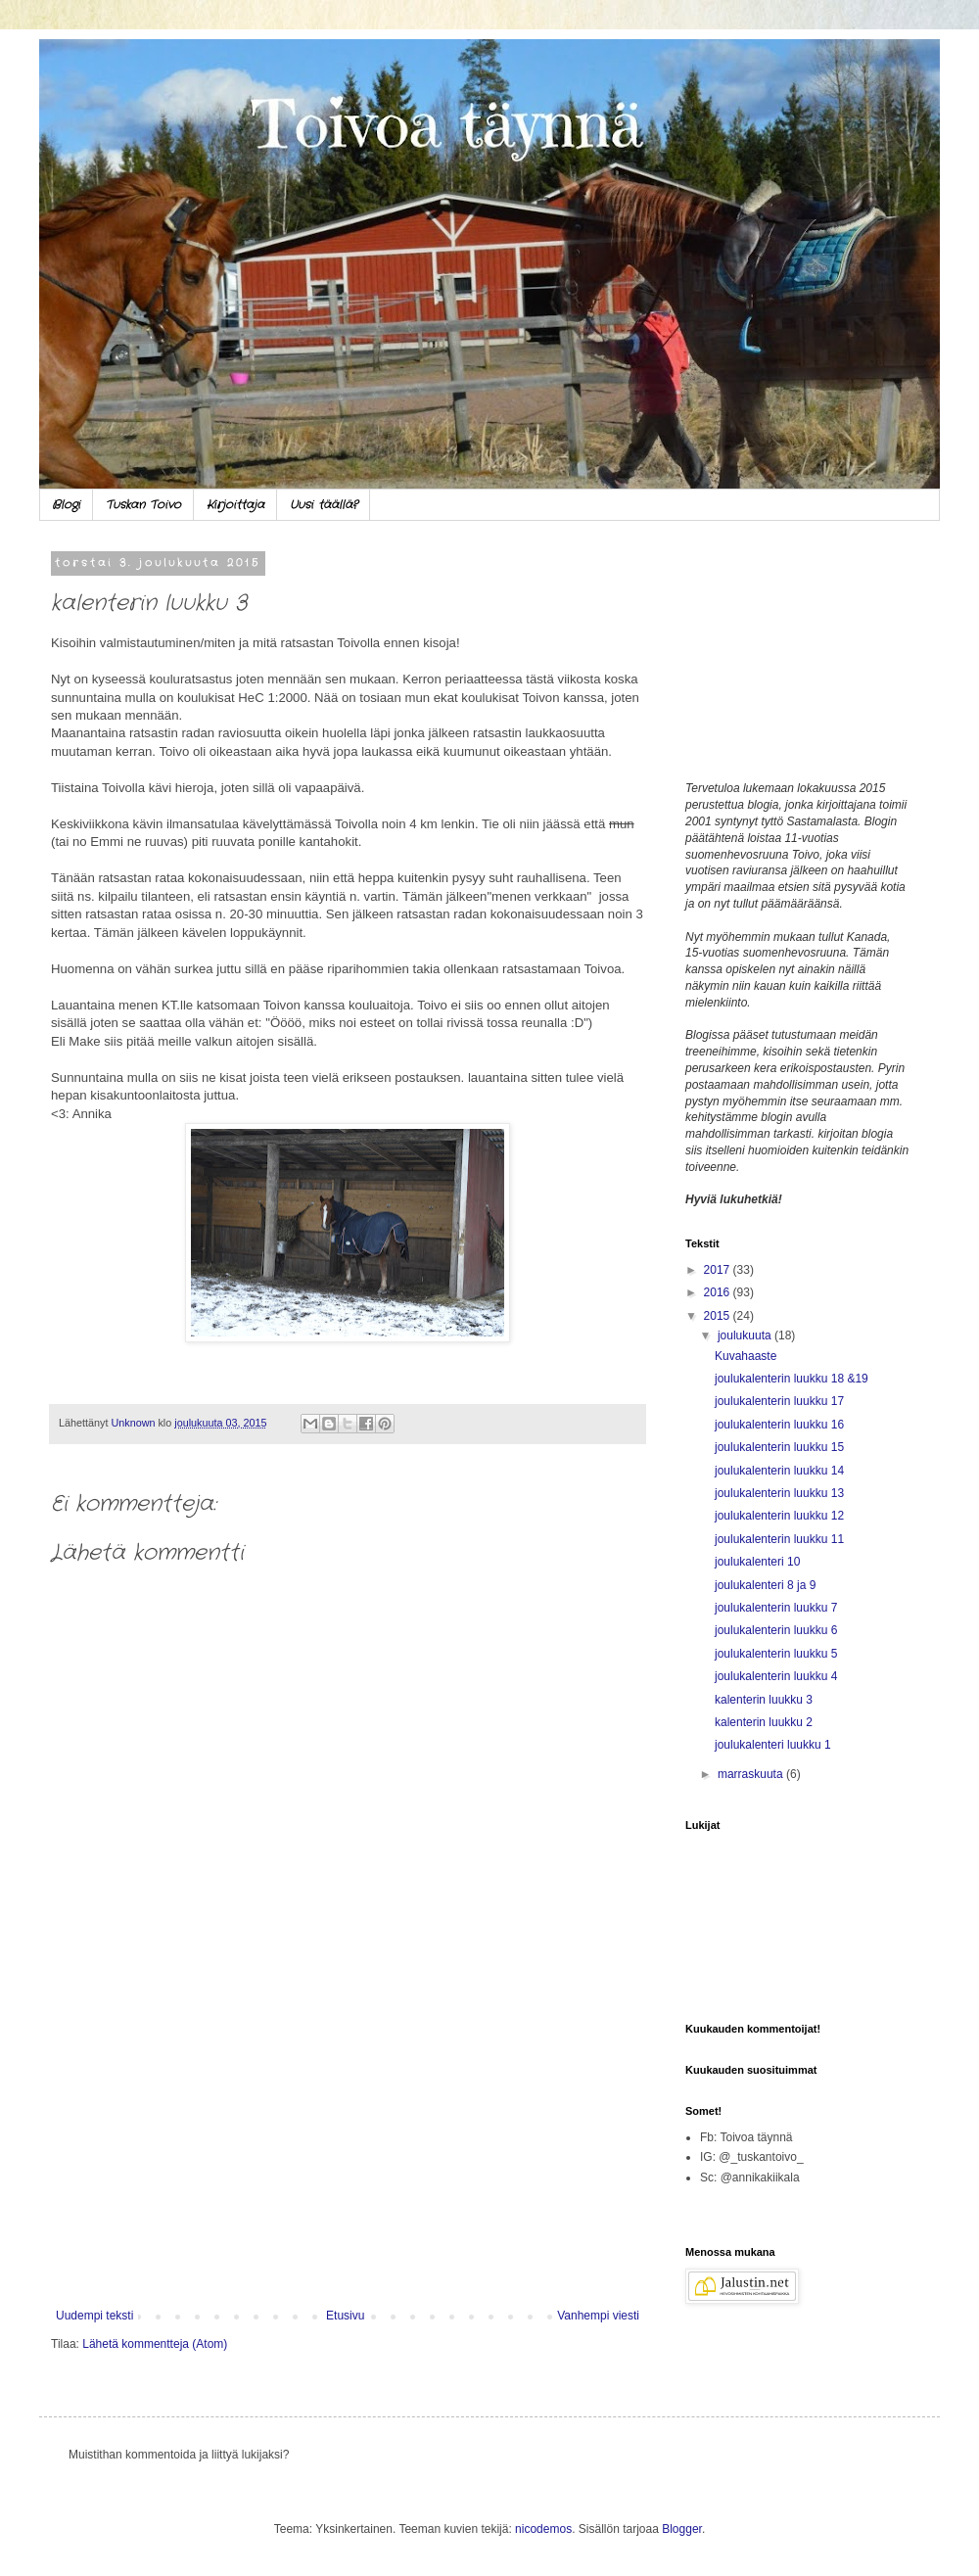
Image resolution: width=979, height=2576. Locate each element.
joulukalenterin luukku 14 (779, 1470)
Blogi (66, 504)
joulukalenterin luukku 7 (776, 1608)
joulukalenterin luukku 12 (779, 1515)
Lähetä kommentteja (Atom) (154, 2344)
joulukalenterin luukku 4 (776, 1676)
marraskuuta (752, 1774)
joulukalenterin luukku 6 (776, 1630)
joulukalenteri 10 (757, 1562)
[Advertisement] (347, 2147)
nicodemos (543, 2529)
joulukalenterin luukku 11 (779, 1539)
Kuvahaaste (745, 1356)
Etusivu (345, 2315)
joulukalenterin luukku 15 (779, 1447)
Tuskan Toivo (143, 504)
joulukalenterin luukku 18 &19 (791, 1378)
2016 (718, 1292)
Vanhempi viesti (598, 2315)
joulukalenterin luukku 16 (779, 1424)
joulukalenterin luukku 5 (776, 1654)
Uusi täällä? (323, 504)
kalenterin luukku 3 (764, 1700)
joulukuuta (746, 1335)
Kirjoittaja (235, 504)
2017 (718, 1270)
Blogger (682, 2529)
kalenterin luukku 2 (764, 1722)
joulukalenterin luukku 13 (779, 1493)
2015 (718, 1316)
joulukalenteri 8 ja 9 (765, 1585)
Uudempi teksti (94, 2315)
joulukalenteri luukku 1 (773, 1745)
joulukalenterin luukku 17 (779, 1401)
